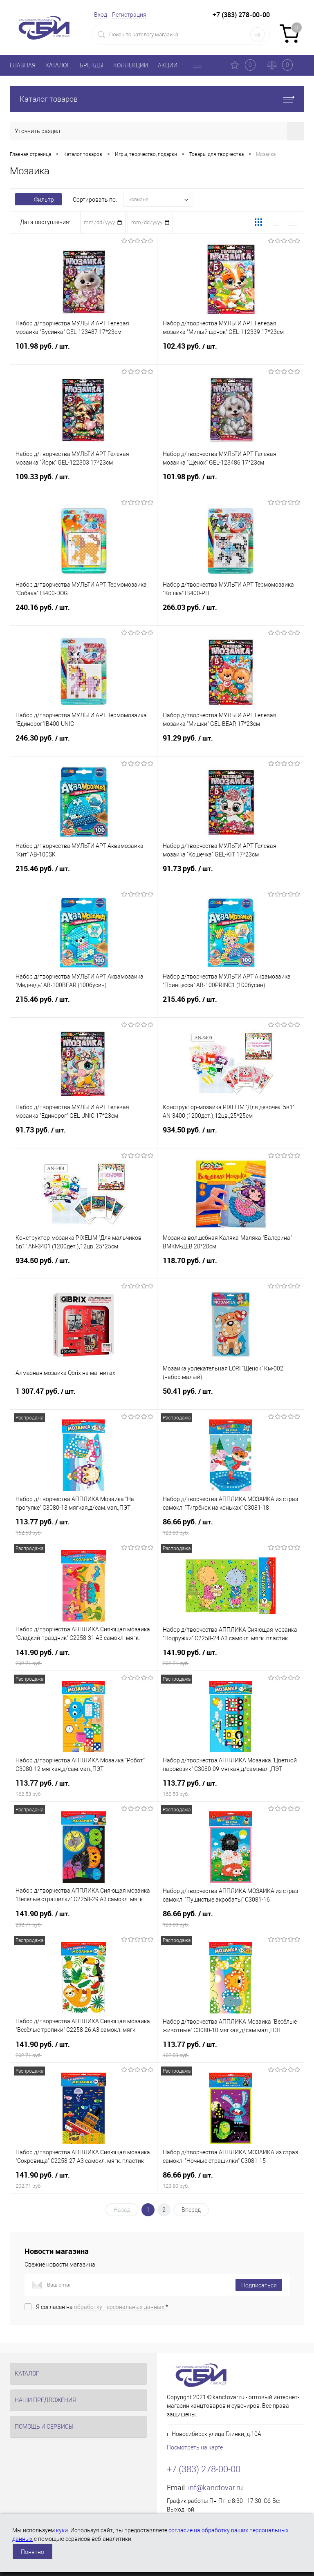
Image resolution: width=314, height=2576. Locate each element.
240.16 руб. (84, 612)
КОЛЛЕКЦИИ (130, 65)
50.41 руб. (231, 1396)
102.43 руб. (231, 351)
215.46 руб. (84, 873)
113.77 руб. (84, 1526)
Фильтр (38, 199)
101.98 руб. (84, 351)
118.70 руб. (231, 1265)
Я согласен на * (102, 2307)
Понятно (32, 2552)
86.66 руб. (231, 1526)
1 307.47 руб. (84, 1396)
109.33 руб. (84, 481)
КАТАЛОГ (57, 65)
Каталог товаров (157, 99)
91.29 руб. (231, 743)
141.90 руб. (84, 1657)
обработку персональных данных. (120, 2307)
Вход (100, 14)
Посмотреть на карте (195, 2447)
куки (62, 2530)
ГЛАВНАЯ (23, 65)
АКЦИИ (167, 65)
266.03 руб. (231, 612)
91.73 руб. (231, 873)
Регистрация (129, 14)
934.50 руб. (231, 1135)
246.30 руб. (84, 743)
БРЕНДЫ (91, 65)
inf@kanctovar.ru (215, 2487)
